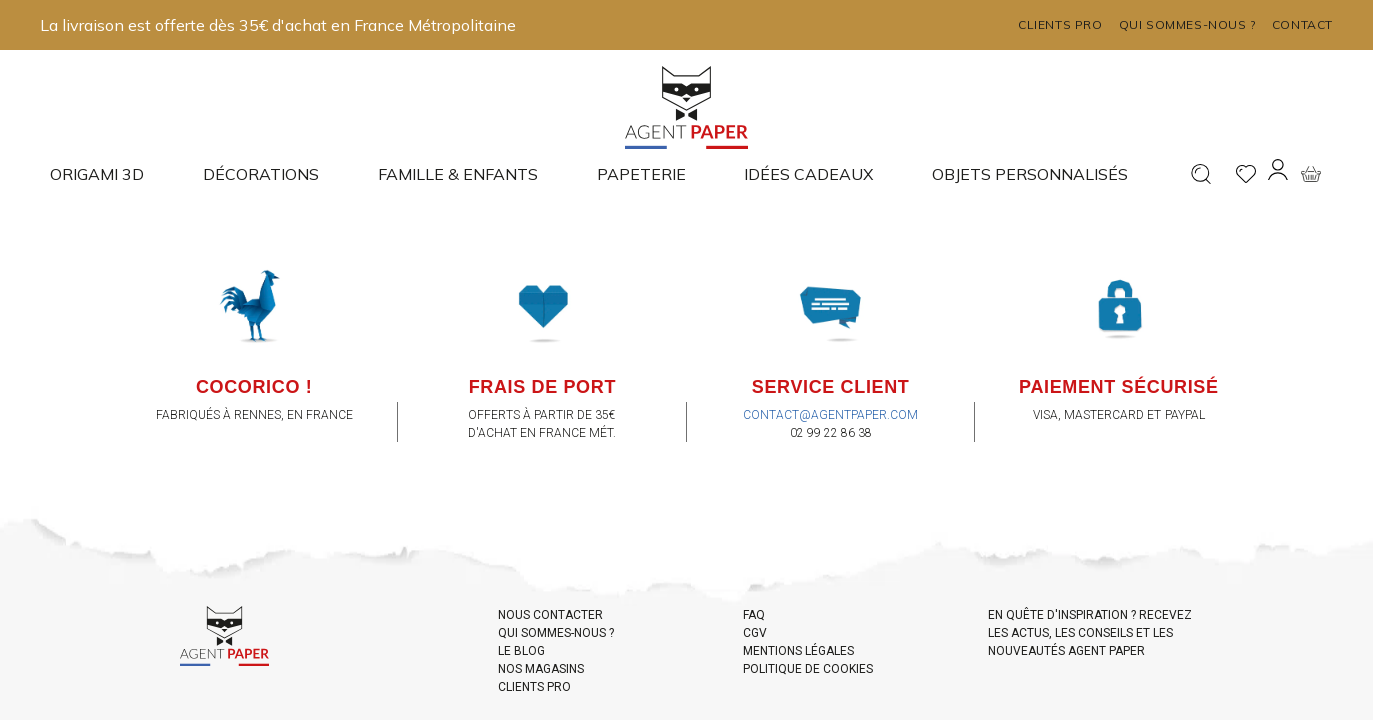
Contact (1302, 24)
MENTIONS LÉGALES (798, 651)
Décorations (261, 174)
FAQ (754, 615)
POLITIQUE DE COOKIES (808, 669)
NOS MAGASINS (541, 669)
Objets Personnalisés (1030, 174)
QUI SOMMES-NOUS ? (556, 633)
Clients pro (1060, 24)
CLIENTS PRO (534, 687)
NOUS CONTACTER (550, 615)
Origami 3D (97, 174)
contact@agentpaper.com (830, 415)
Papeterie (641, 174)
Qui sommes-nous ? (1187, 24)
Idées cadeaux (808, 174)
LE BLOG (521, 651)
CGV (755, 633)
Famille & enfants (458, 174)
